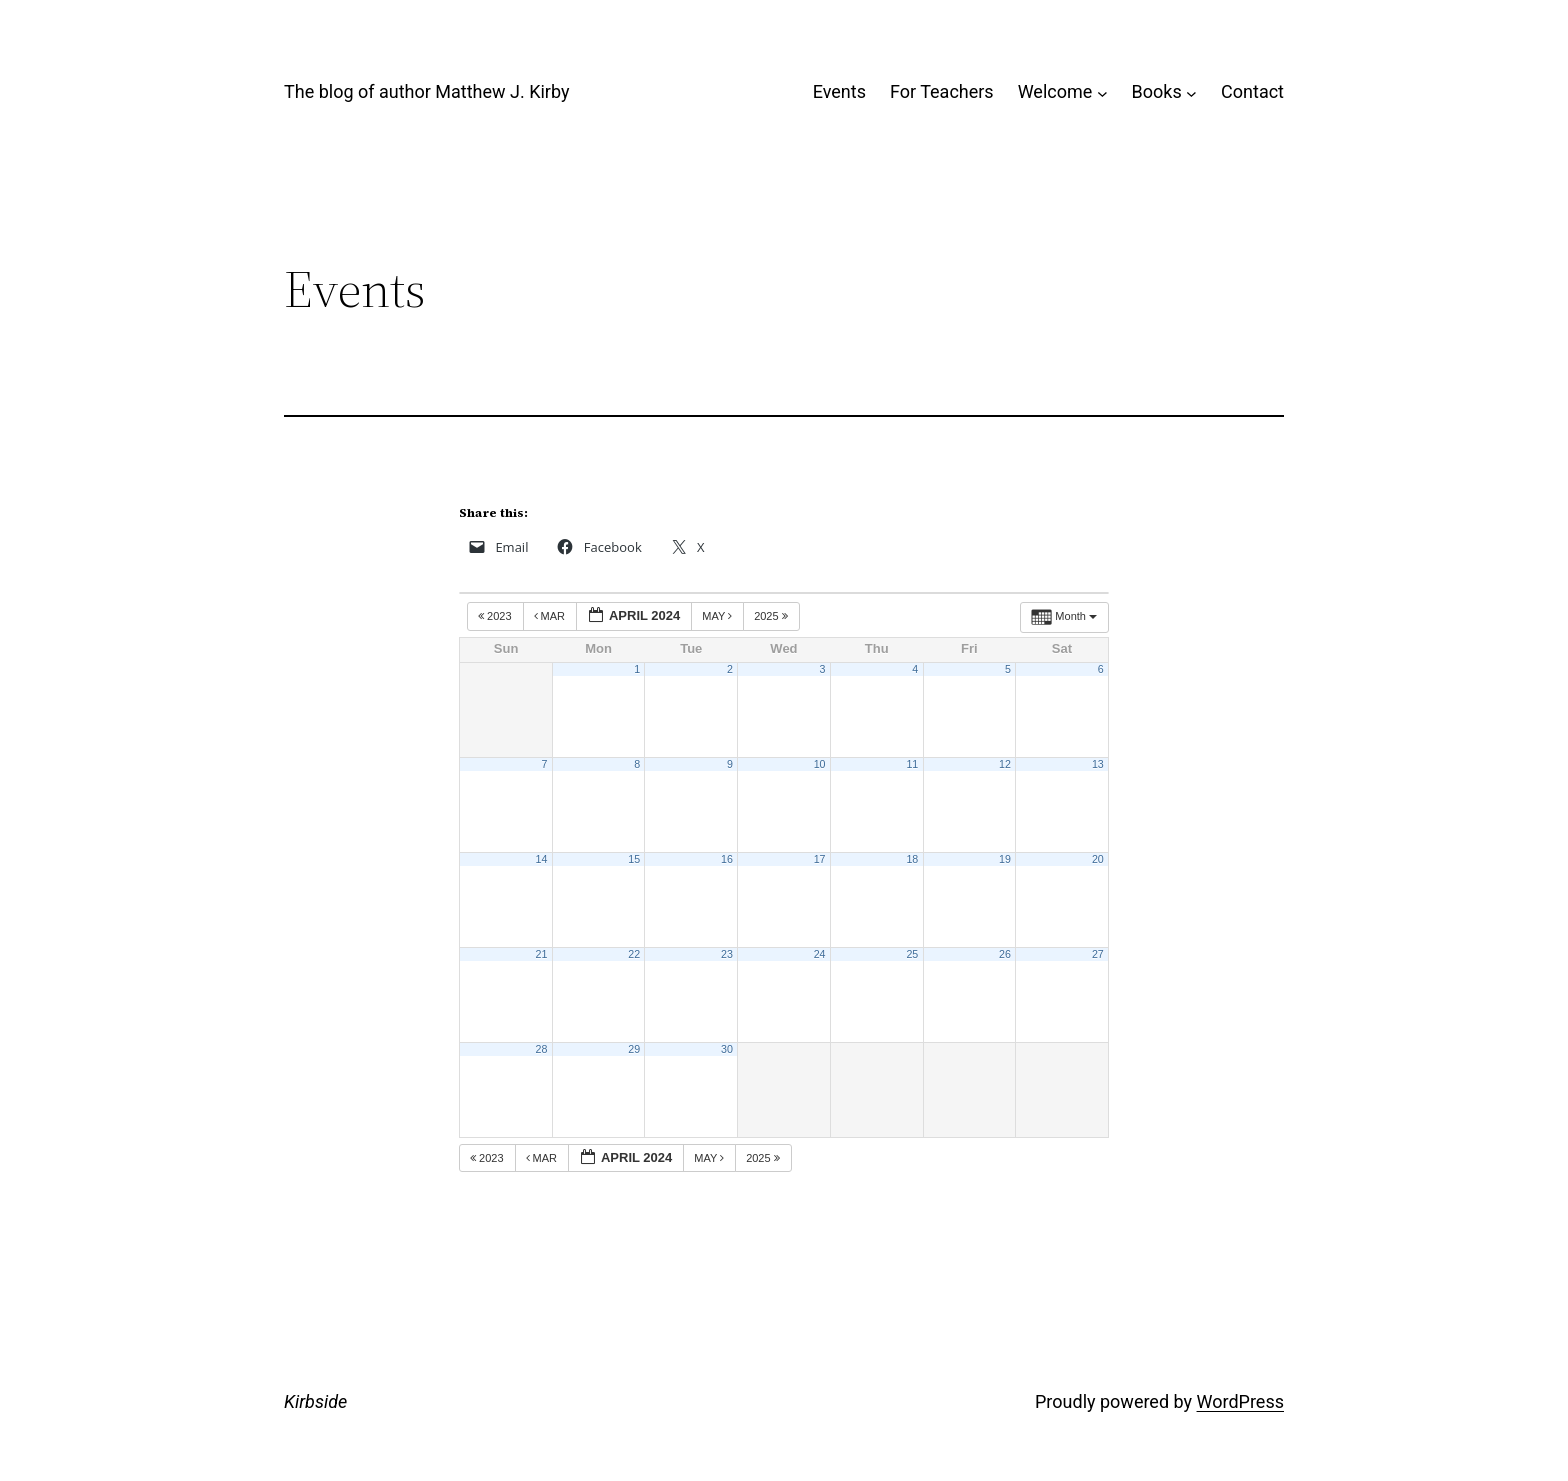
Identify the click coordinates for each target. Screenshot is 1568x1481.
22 (634, 954)
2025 (772, 616)
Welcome (1055, 91)
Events (839, 91)
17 (820, 859)
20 (1098, 859)
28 (542, 1049)
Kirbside (315, 1401)
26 (1005, 954)
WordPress (1240, 1401)
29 (634, 1049)
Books (1157, 91)
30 (727, 1049)
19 (1005, 859)
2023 (496, 616)
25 (912, 954)
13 (1098, 764)
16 (727, 859)
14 (542, 859)
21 (542, 954)
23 (727, 954)
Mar (551, 616)
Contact (1252, 91)
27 (1098, 954)
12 (1005, 764)
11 (912, 764)
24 (820, 954)
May (718, 616)
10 (820, 764)
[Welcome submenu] (1102, 92)
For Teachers (942, 91)
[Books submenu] (1191, 92)
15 (634, 859)
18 (912, 859)
